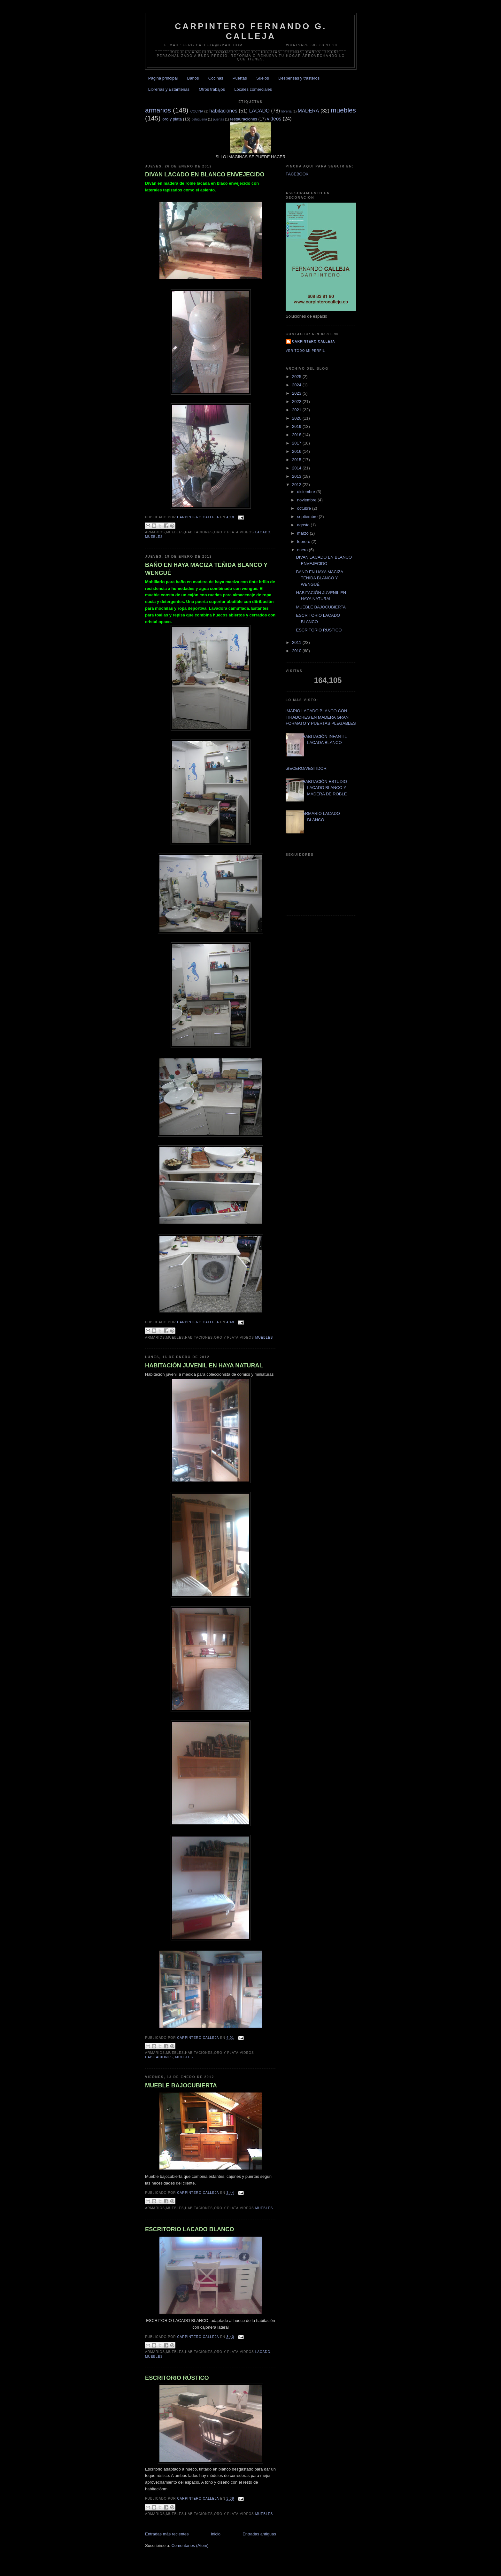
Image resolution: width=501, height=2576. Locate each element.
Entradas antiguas (259, 2534)
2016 (297, 451)
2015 (297, 459)
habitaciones (223, 110)
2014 (297, 468)
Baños (193, 78)
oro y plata (172, 119)
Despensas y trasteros (299, 78)
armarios (158, 110)
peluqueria (199, 119)
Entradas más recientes (167, 2534)
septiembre (308, 516)
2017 (297, 443)
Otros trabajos (212, 89)
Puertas (240, 78)
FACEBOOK (297, 174)
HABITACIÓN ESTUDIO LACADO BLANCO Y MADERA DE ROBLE (324, 787)
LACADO (259, 110)
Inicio (215, 2534)
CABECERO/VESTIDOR (304, 768)
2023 (297, 393)
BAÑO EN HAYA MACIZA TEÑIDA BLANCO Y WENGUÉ (206, 569)
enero (303, 549)
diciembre (306, 491)
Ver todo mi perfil (305, 350)
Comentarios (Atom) (189, 2545)
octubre (304, 508)
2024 (297, 385)
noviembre (307, 500)
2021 (297, 409)
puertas (218, 119)
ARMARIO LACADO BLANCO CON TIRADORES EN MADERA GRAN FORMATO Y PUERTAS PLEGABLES (318, 717)
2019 (297, 426)
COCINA (196, 111)
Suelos (262, 78)
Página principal (163, 78)
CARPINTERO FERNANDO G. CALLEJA (251, 31)
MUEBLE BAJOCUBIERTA (181, 2085)
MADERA (308, 110)
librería (286, 111)
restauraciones (243, 119)
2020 (297, 418)
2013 (297, 476)
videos (274, 118)
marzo (303, 533)
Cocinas (215, 78)
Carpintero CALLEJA (313, 341)
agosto (304, 524)
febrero (304, 541)
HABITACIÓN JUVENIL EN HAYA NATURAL (204, 1365)
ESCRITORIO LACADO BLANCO (189, 2229)
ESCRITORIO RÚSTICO (177, 2378)
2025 (297, 376)
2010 (297, 650)
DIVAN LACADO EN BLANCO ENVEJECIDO (205, 174)
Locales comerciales (253, 89)
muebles (343, 110)
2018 (297, 434)
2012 (297, 484)
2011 (297, 642)
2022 (297, 401)
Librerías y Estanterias (168, 89)
